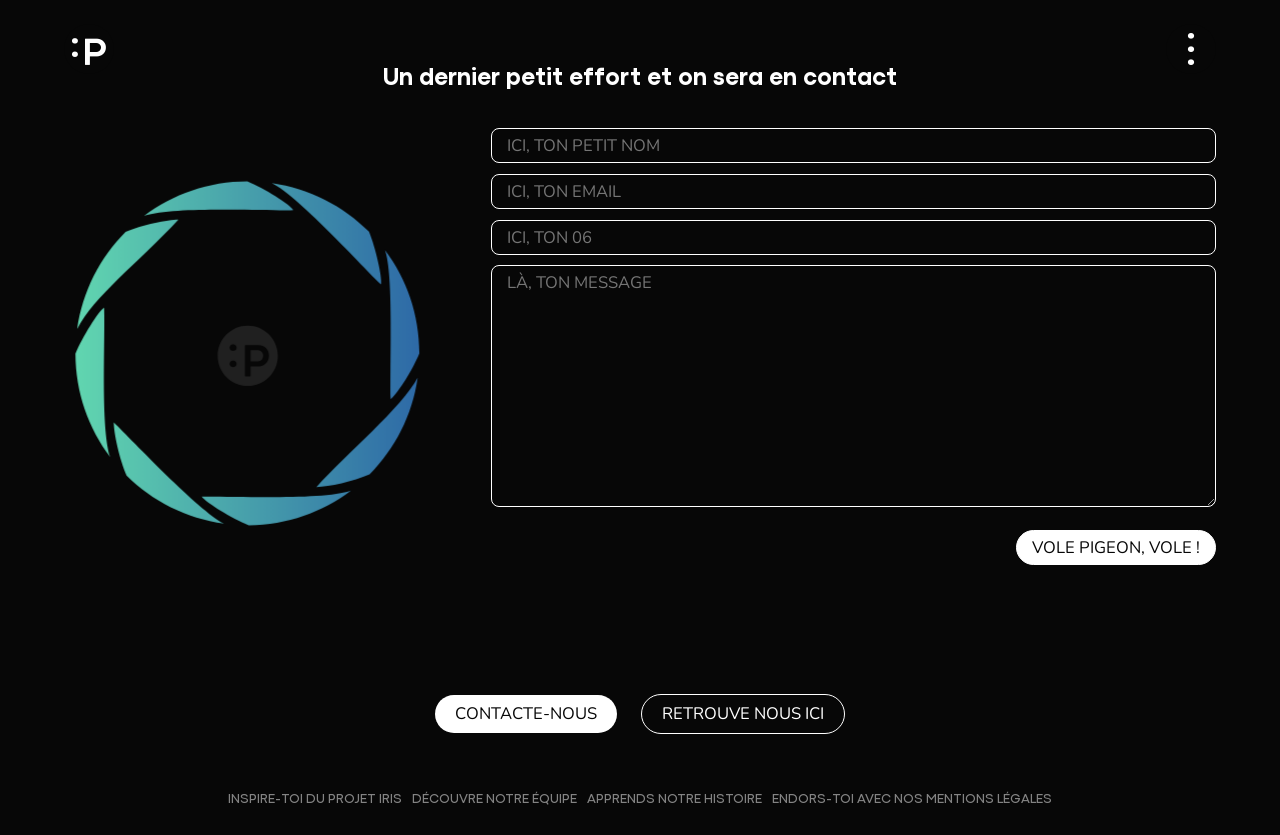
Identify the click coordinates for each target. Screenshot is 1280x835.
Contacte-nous (526, 713)
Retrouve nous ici (743, 713)
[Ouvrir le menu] (1191, 49)
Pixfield (89, 49)
